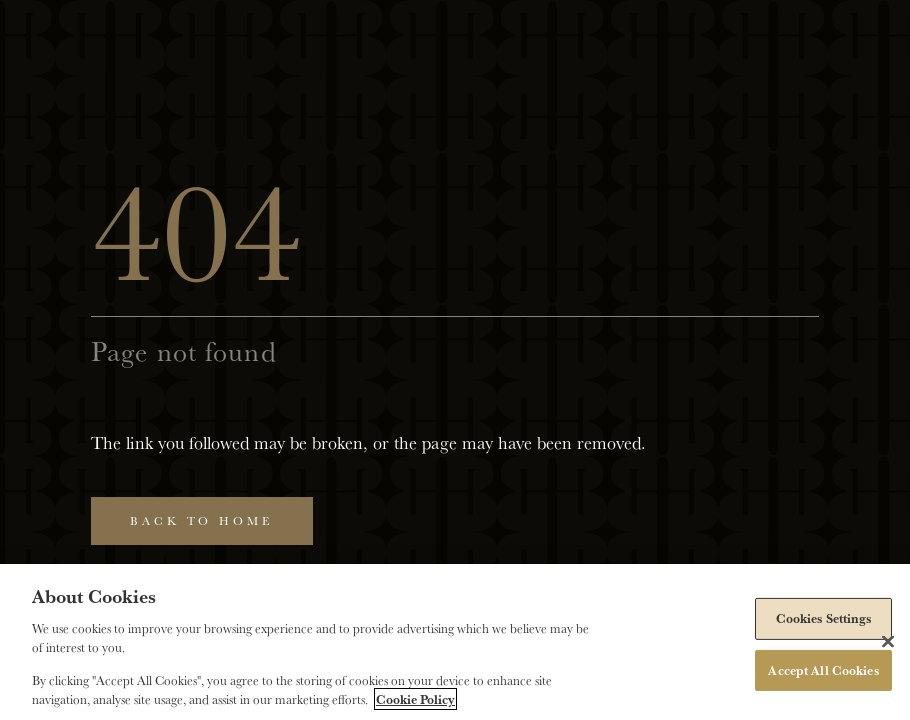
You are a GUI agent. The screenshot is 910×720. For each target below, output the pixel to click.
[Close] (888, 641)
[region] (455, 642)
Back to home (202, 520)
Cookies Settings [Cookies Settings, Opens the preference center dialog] (824, 618)
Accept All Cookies (823, 669)
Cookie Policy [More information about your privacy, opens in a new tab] (415, 699)
